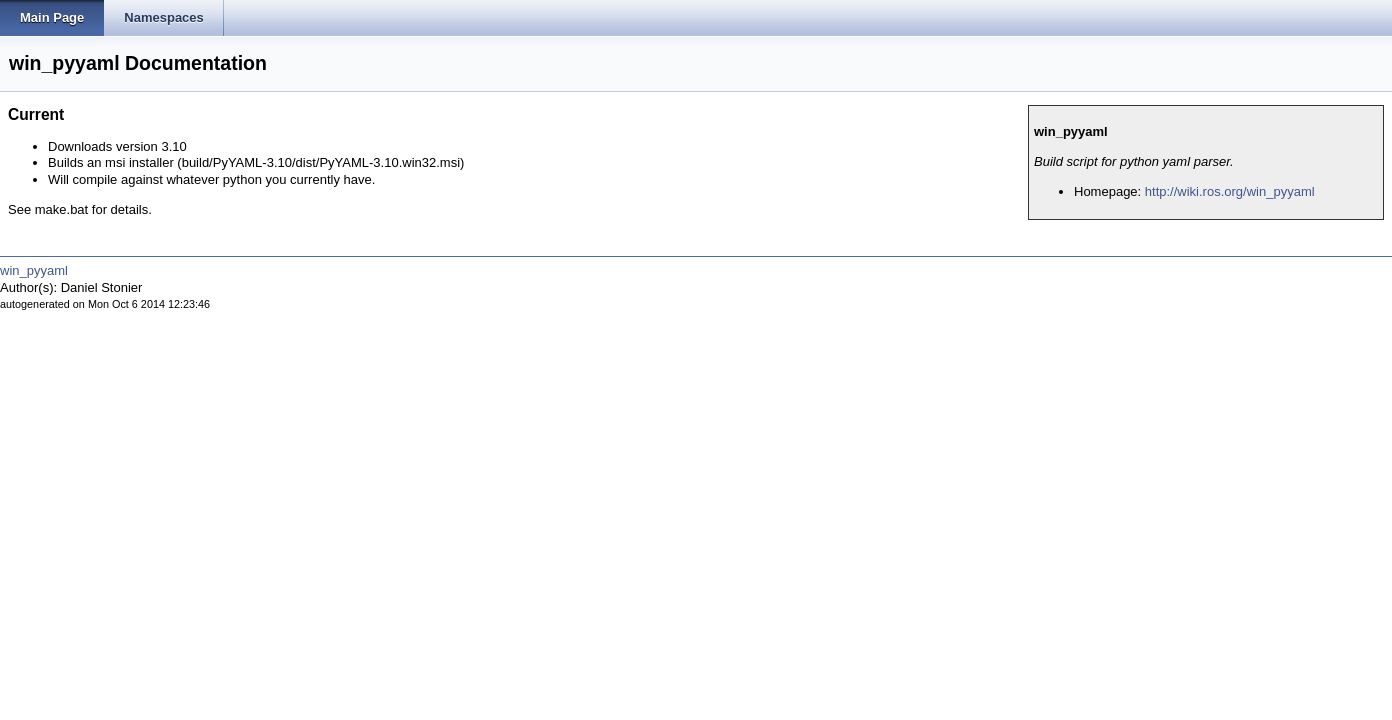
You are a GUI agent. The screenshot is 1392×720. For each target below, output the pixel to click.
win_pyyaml (34, 270)
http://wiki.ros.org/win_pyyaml (1230, 191)
